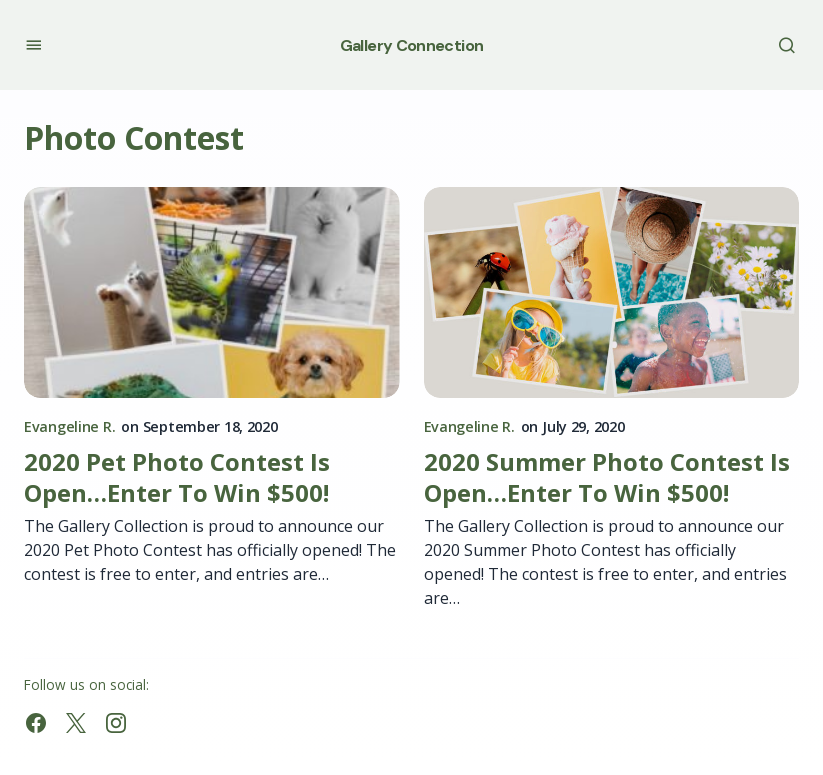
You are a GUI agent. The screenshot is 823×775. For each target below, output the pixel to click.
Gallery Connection (411, 45)
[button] (33, 44)
